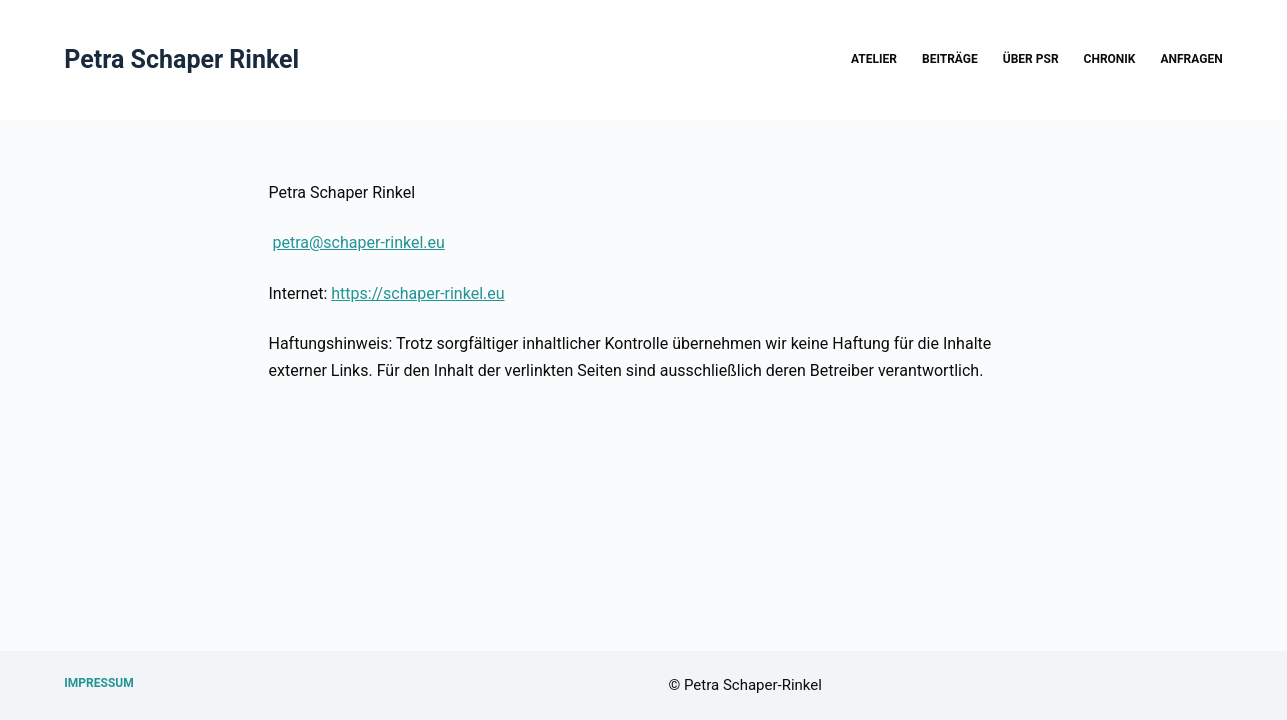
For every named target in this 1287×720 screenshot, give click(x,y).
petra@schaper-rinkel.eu (358, 242)
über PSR (1031, 59)
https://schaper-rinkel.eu (417, 293)
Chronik (1110, 59)
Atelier (874, 59)
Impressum (98, 683)
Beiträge (950, 59)
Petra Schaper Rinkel (181, 59)
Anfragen (1191, 59)
